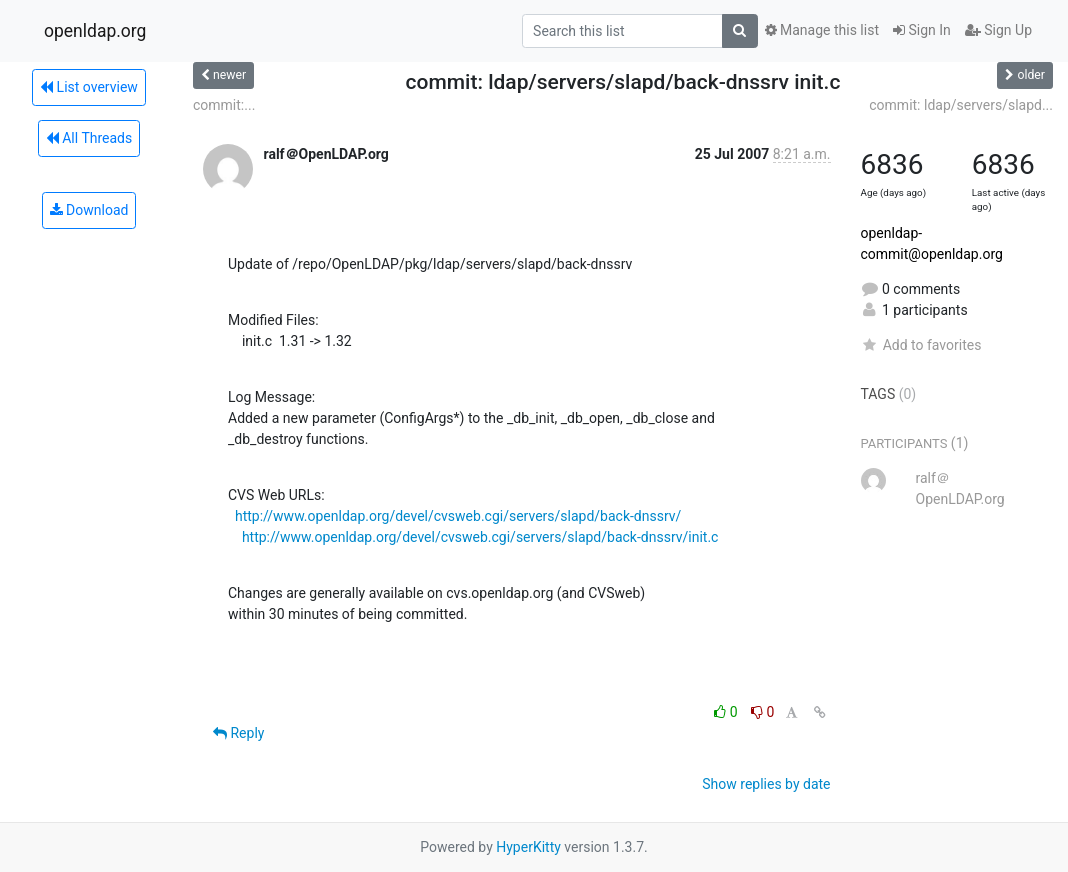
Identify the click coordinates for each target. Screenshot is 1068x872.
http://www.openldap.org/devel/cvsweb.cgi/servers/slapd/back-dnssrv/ (458, 516)
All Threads (89, 138)
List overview (89, 87)
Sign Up (998, 30)
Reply (238, 733)
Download (89, 210)
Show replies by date (766, 784)
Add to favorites (921, 345)
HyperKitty (528, 847)
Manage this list (822, 30)
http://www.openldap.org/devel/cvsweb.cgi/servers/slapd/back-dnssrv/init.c (480, 537)
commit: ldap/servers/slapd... (961, 105)
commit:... (224, 105)
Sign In (922, 30)
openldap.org (95, 31)
